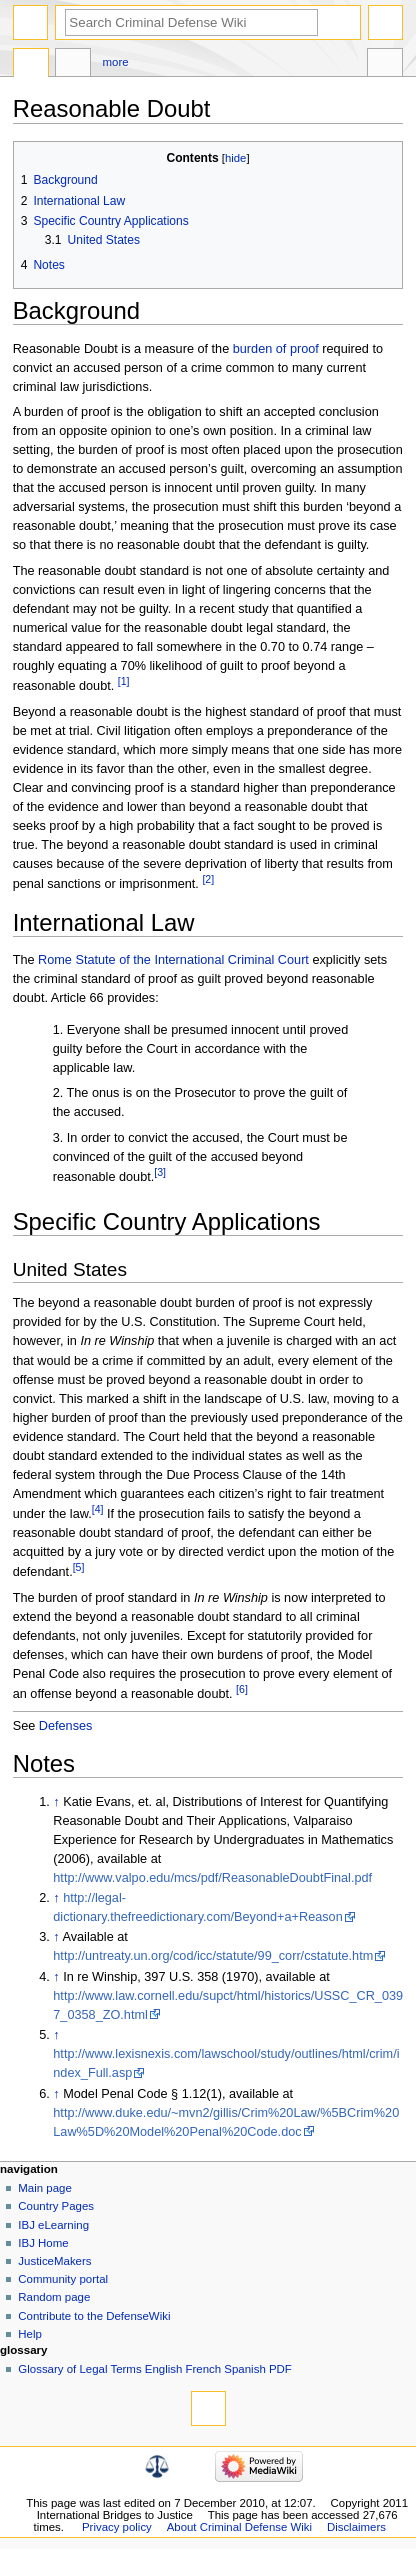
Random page (54, 2297)
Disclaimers (356, 2527)
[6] (242, 1689)
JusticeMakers (54, 2261)
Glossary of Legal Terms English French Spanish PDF (155, 2369)
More (116, 62)
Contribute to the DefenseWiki (94, 2316)
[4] (98, 1509)
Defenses (66, 1726)
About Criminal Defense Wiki (239, 2527)
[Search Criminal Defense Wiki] (191, 22)
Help (30, 2334)
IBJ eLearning (53, 2225)
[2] (208, 879)
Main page (45, 2188)
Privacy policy (117, 2527)
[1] (124, 681)
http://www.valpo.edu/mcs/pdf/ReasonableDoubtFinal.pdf (212, 1878)
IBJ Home (43, 2243)
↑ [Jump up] (56, 1802)
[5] (79, 1567)
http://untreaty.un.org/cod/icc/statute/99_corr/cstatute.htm (213, 1956)
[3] (160, 1172)
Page (31, 65)
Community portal (63, 2279)
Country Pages (56, 2206)
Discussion (73, 65)
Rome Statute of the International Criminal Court (173, 960)
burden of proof (276, 349)
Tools (385, 65)
